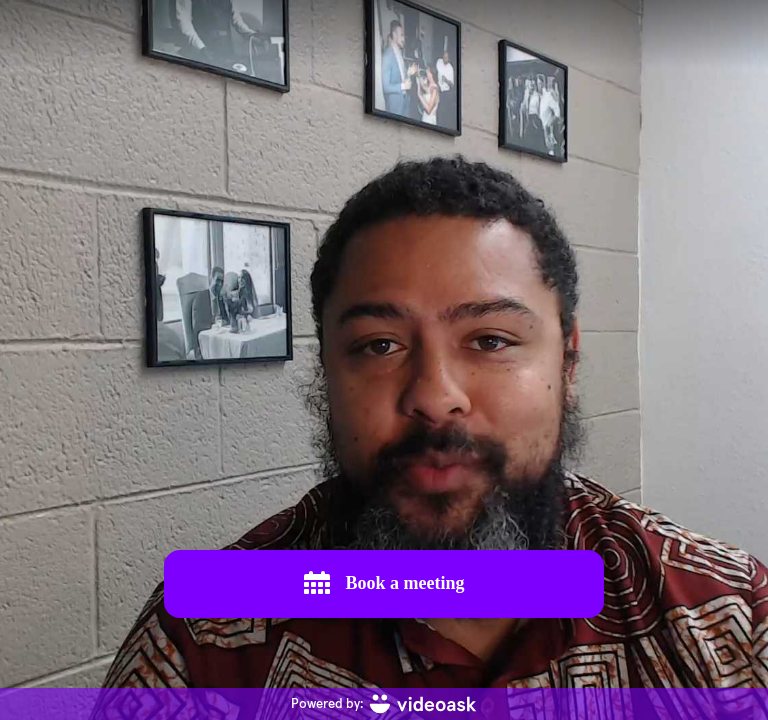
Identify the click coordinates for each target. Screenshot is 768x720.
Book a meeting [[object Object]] (384, 583)
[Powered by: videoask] (384, 704)
